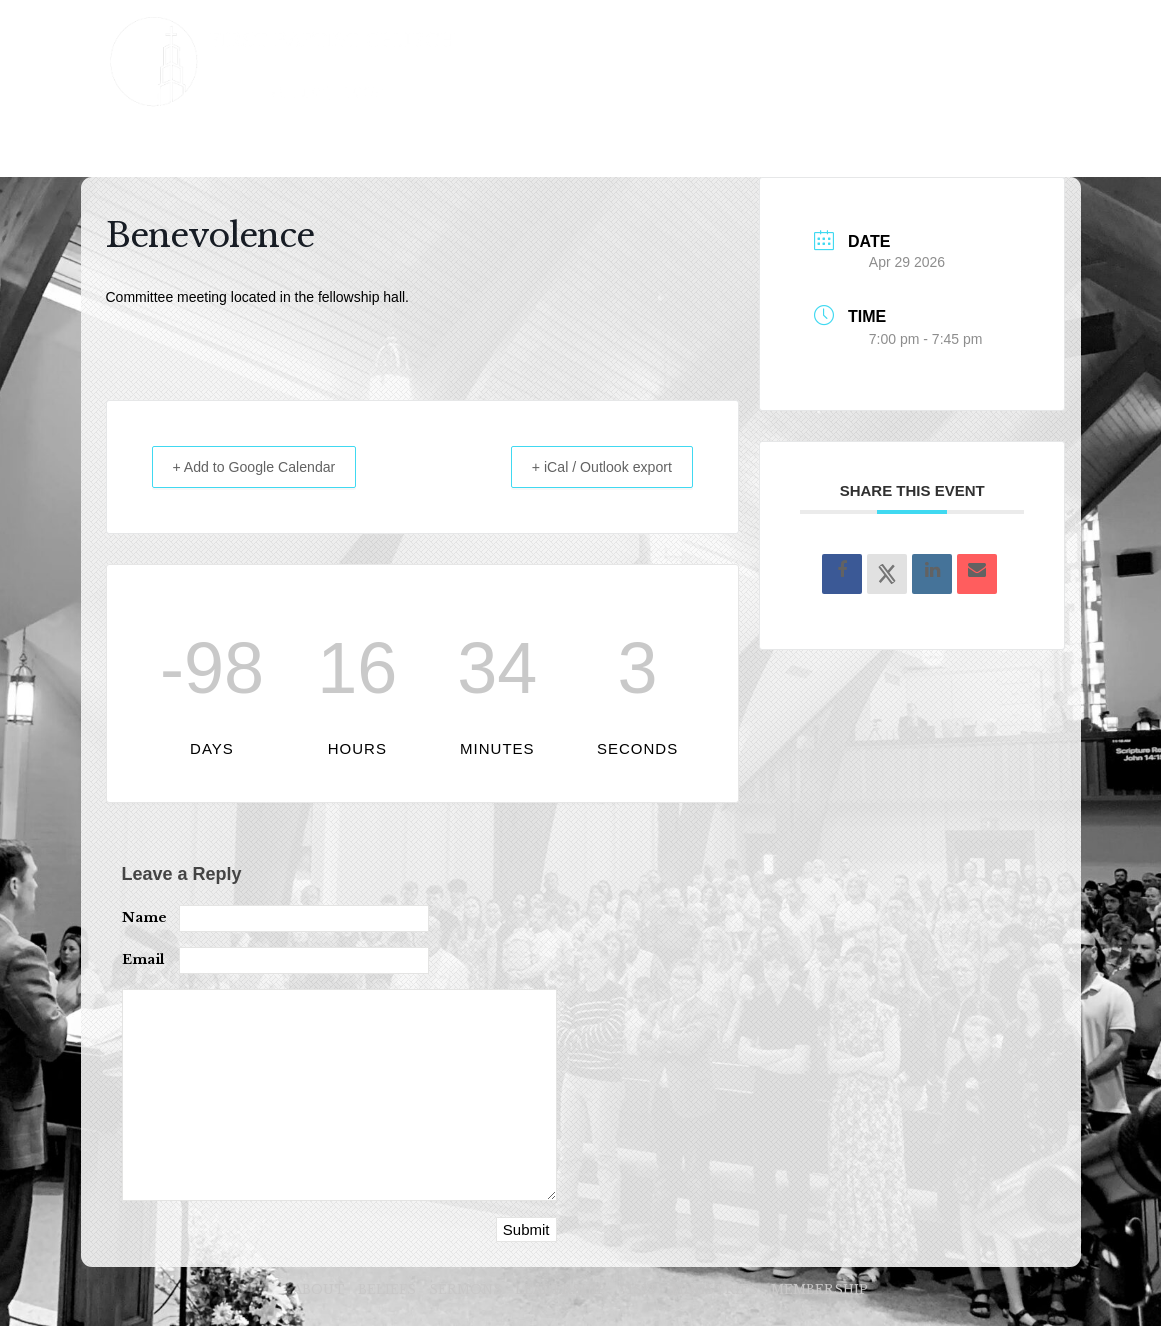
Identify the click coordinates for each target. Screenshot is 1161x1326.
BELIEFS (255, 147)
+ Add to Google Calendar (267, 466)
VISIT (581, 147)
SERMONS (358, 147)
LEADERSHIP (478, 147)
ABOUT (162, 147)
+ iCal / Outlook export (589, 466)
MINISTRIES (682, 147)
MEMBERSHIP (812, 147)
